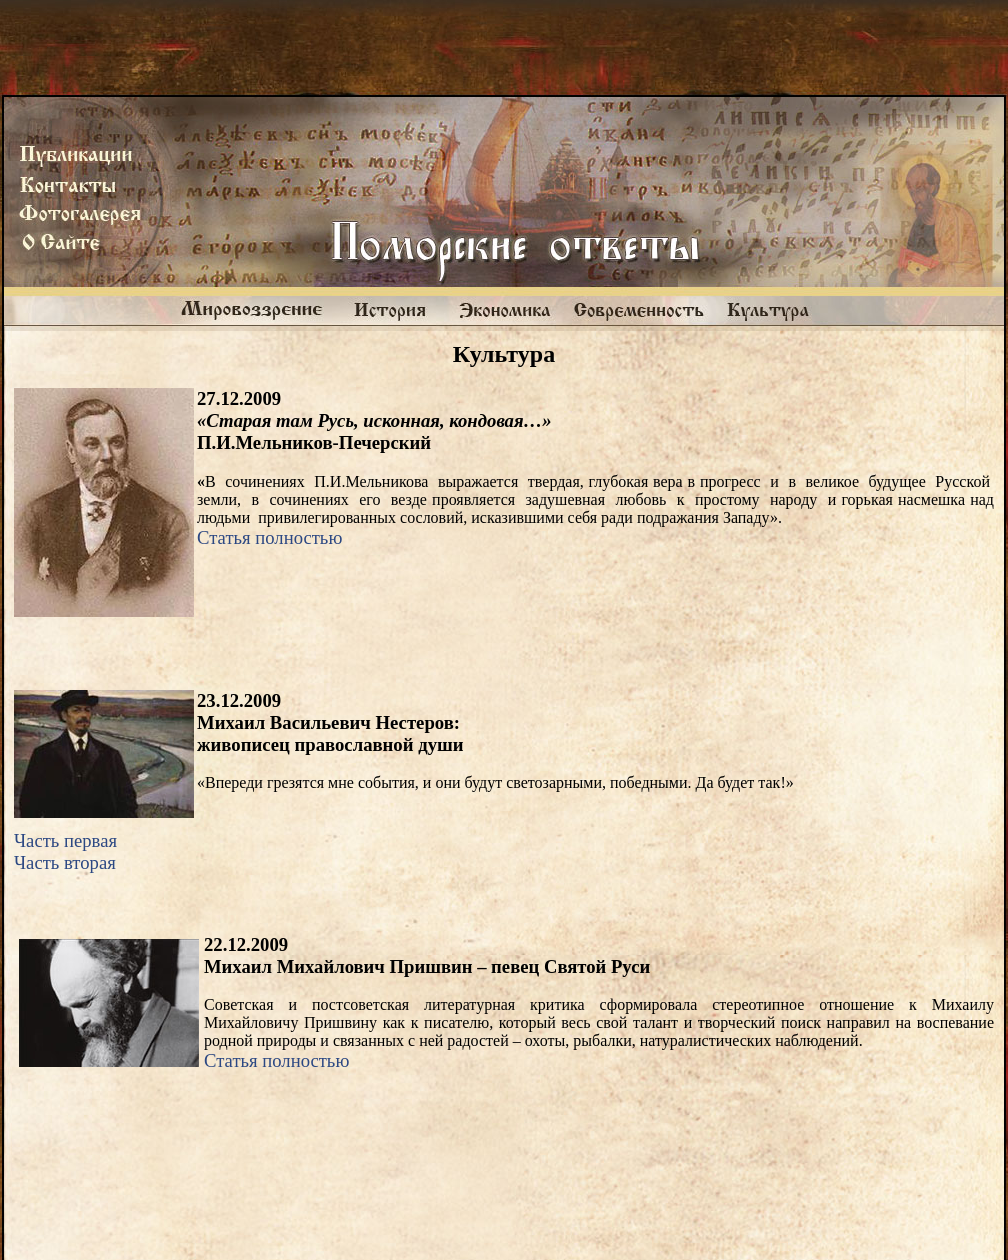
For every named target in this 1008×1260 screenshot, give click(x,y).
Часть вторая (65, 862)
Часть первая (65, 840)
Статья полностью (269, 537)
